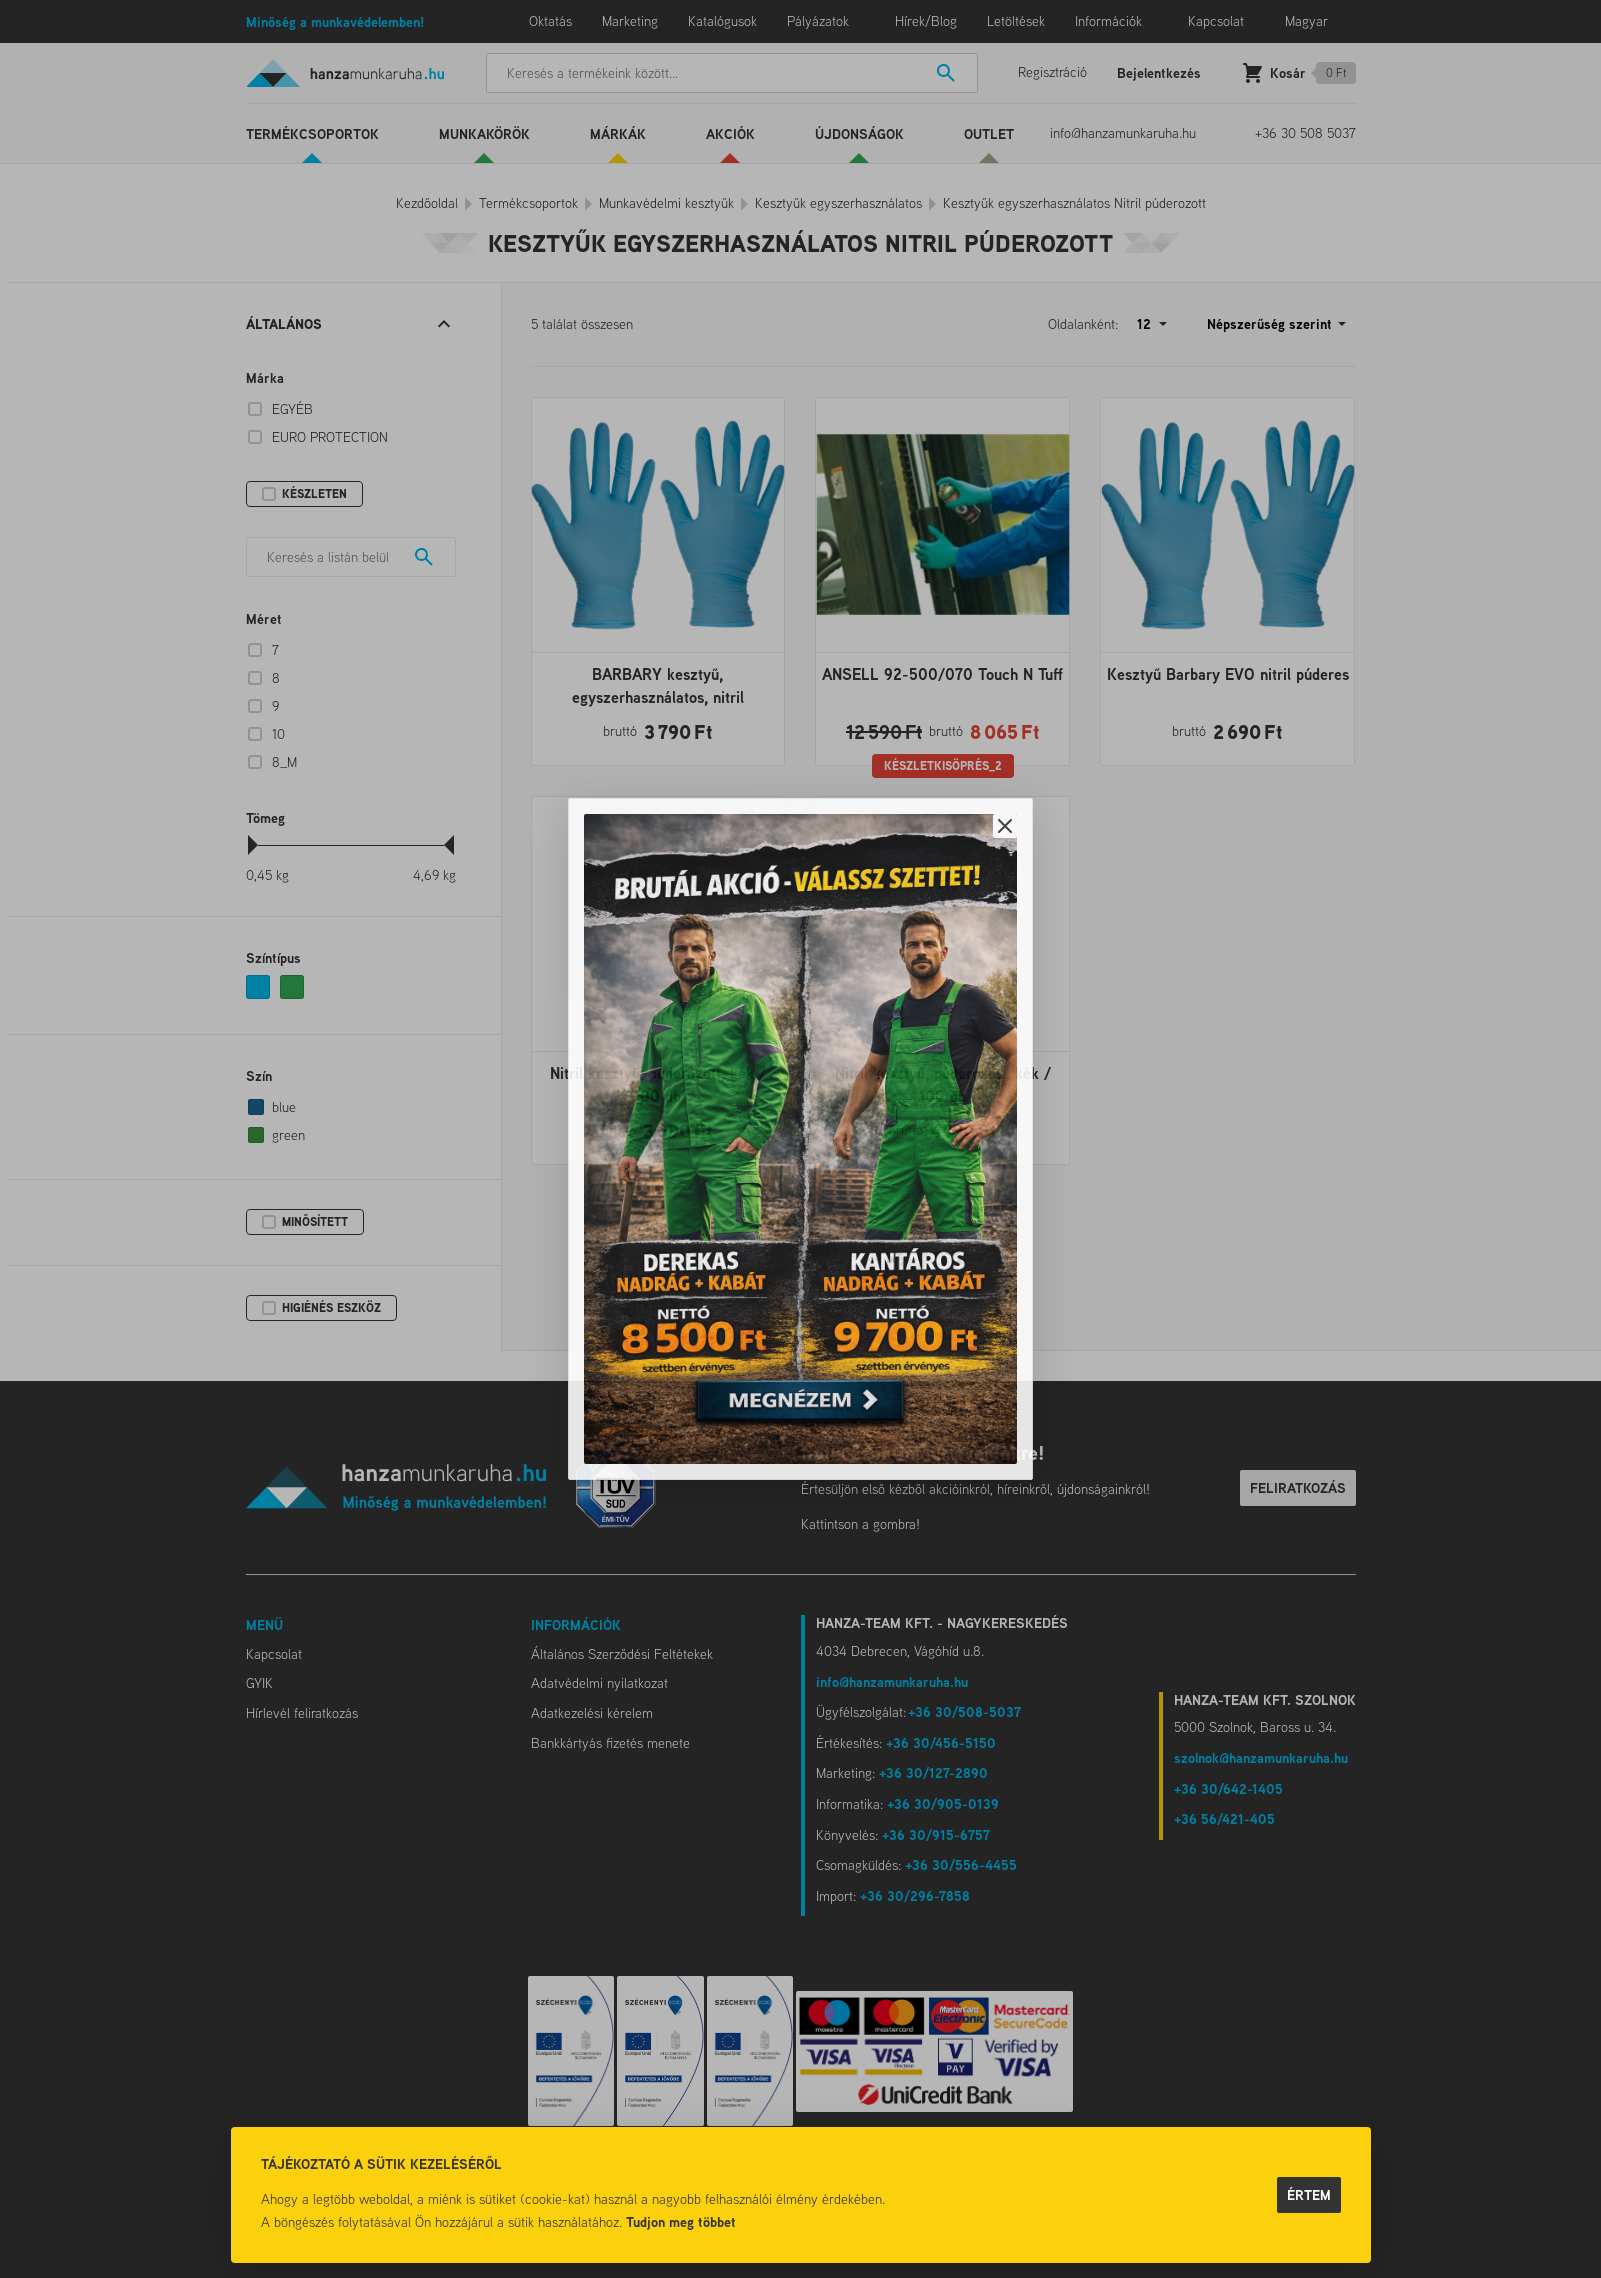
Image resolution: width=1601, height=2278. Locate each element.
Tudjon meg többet (681, 2221)
